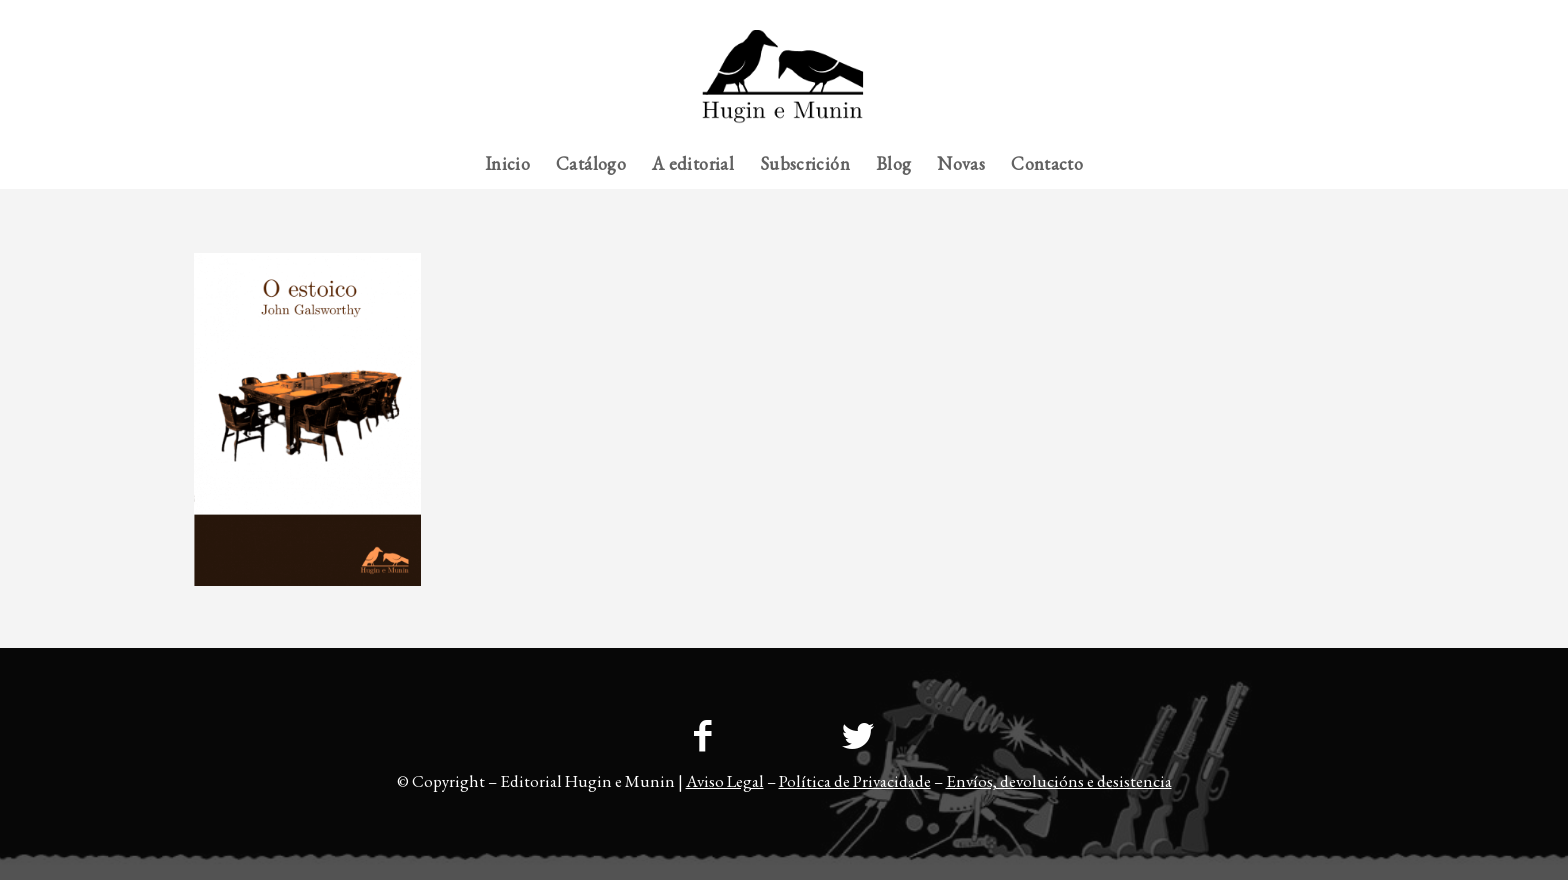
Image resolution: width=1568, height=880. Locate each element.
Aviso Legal (725, 781)
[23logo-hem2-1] (783, 84)
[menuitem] (1334, 15)
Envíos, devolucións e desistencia (1059, 781)
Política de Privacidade (855, 781)
